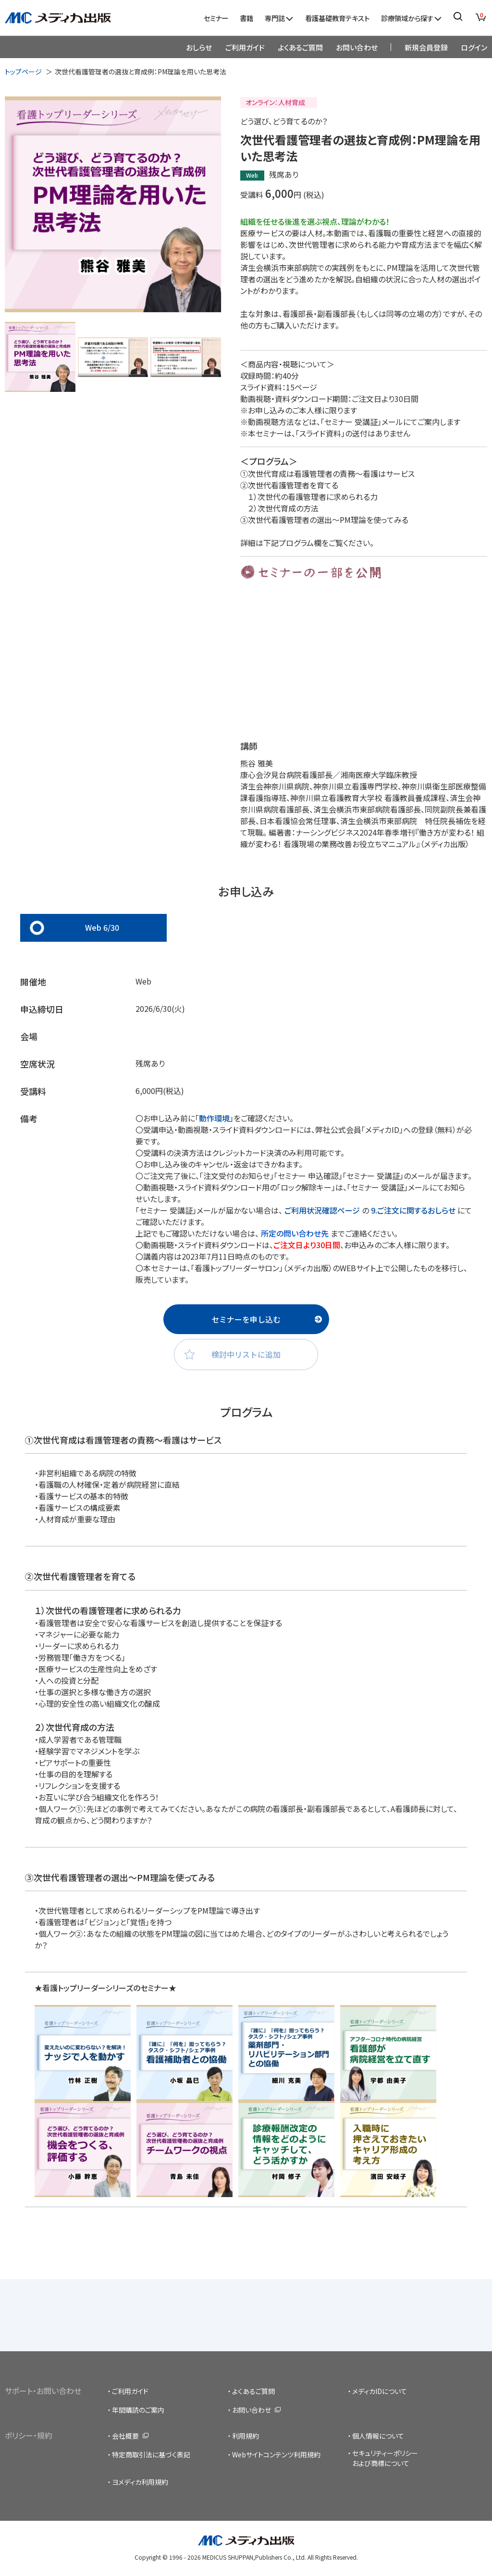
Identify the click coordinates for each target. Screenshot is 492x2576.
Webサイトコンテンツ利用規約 (276, 2454)
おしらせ (199, 47)
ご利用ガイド (245, 47)
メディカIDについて (379, 2391)
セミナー (216, 18)
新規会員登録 (426, 47)
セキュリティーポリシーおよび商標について (385, 2458)
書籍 (246, 18)
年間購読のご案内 (138, 2410)
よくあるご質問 (300, 47)
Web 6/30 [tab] (102, 927)
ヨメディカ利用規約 (140, 2482)
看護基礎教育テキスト (337, 18)
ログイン (474, 47)
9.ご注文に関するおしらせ (413, 1210)
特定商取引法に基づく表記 (151, 2454)
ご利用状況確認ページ (322, 1210)
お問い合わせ (357, 47)
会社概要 (125, 2436)
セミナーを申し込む (246, 1319)
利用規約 (245, 2436)
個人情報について (378, 2436)
